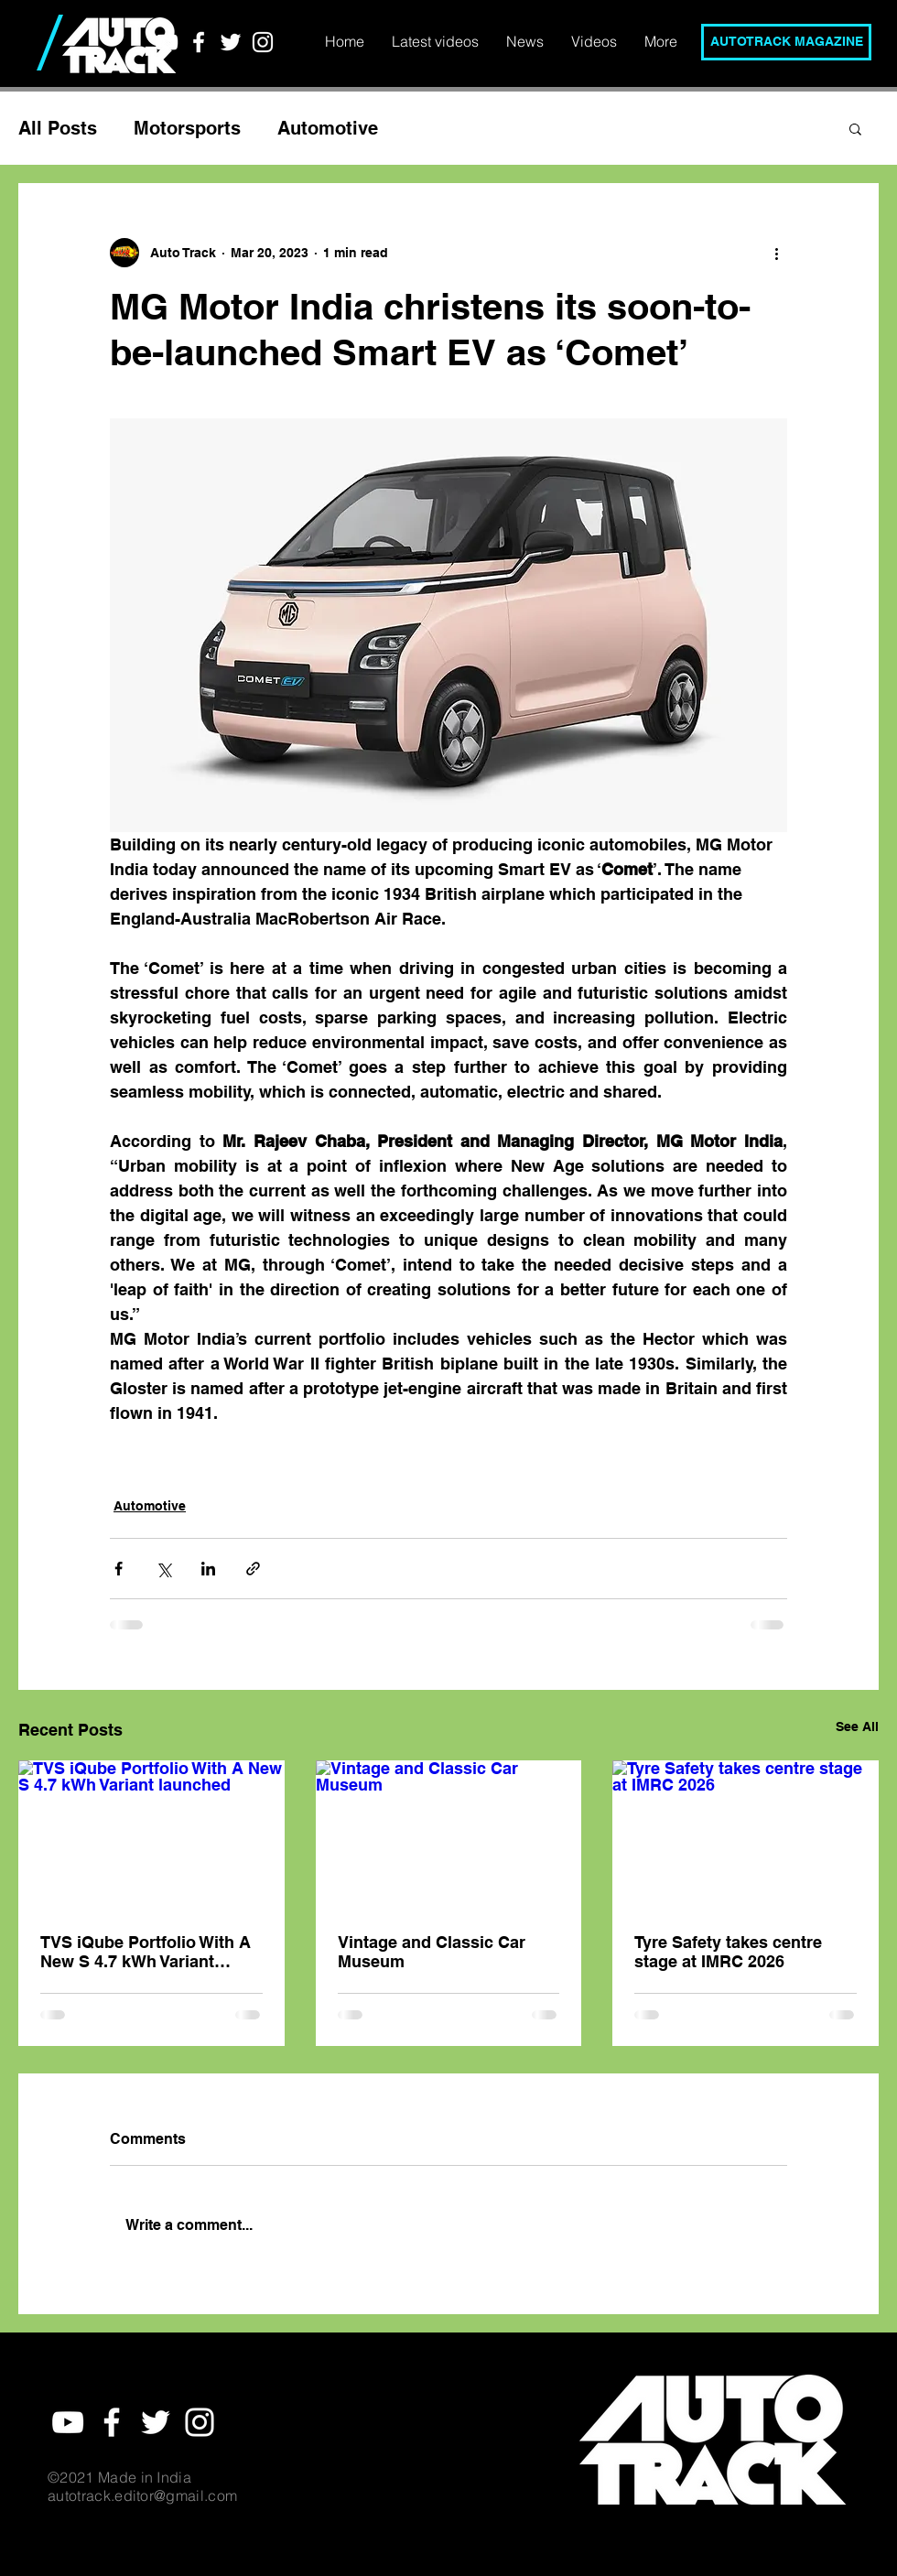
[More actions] (776, 253)
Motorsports (187, 128)
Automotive (327, 128)
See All (857, 1726)
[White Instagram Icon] (262, 42)
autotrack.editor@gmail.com (142, 2495)
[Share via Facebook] (118, 1568)
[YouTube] (166, 42)
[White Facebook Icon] (198, 42)
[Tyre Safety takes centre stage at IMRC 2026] (745, 1835)
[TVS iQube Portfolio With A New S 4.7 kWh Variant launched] (151, 1835)
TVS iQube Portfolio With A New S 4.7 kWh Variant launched (145, 1951)
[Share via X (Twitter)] (163, 1568)
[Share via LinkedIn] (208, 1568)
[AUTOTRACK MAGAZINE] (786, 42)
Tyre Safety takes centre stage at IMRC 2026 (728, 1951)
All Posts (57, 128)
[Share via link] (253, 1568)
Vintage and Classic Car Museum (431, 1951)
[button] (855, 128)
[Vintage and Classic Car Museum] (449, 1835)
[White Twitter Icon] (230, 42)
